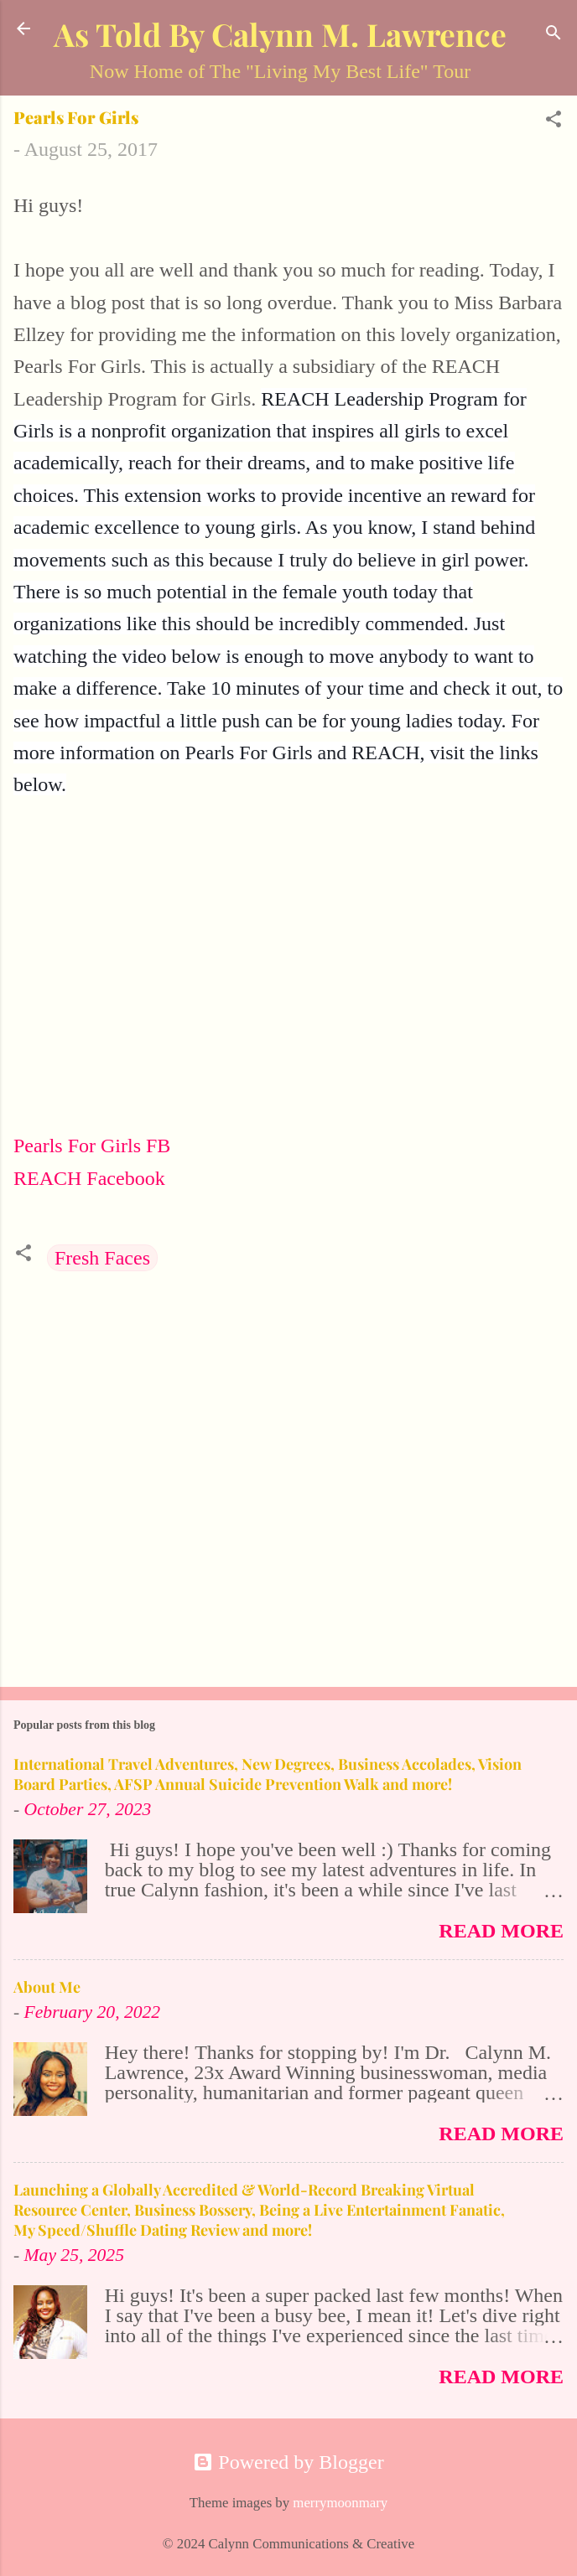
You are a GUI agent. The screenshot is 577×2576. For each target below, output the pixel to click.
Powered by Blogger (288, 2462)
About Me (47, 1987)
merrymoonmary (340, 2503)
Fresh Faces (102, 1258)
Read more (501, 1931)
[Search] (553, 33)
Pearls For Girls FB (91, 1145)
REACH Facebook (89, 1178)
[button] (553, 120)
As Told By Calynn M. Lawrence (280, 33)
